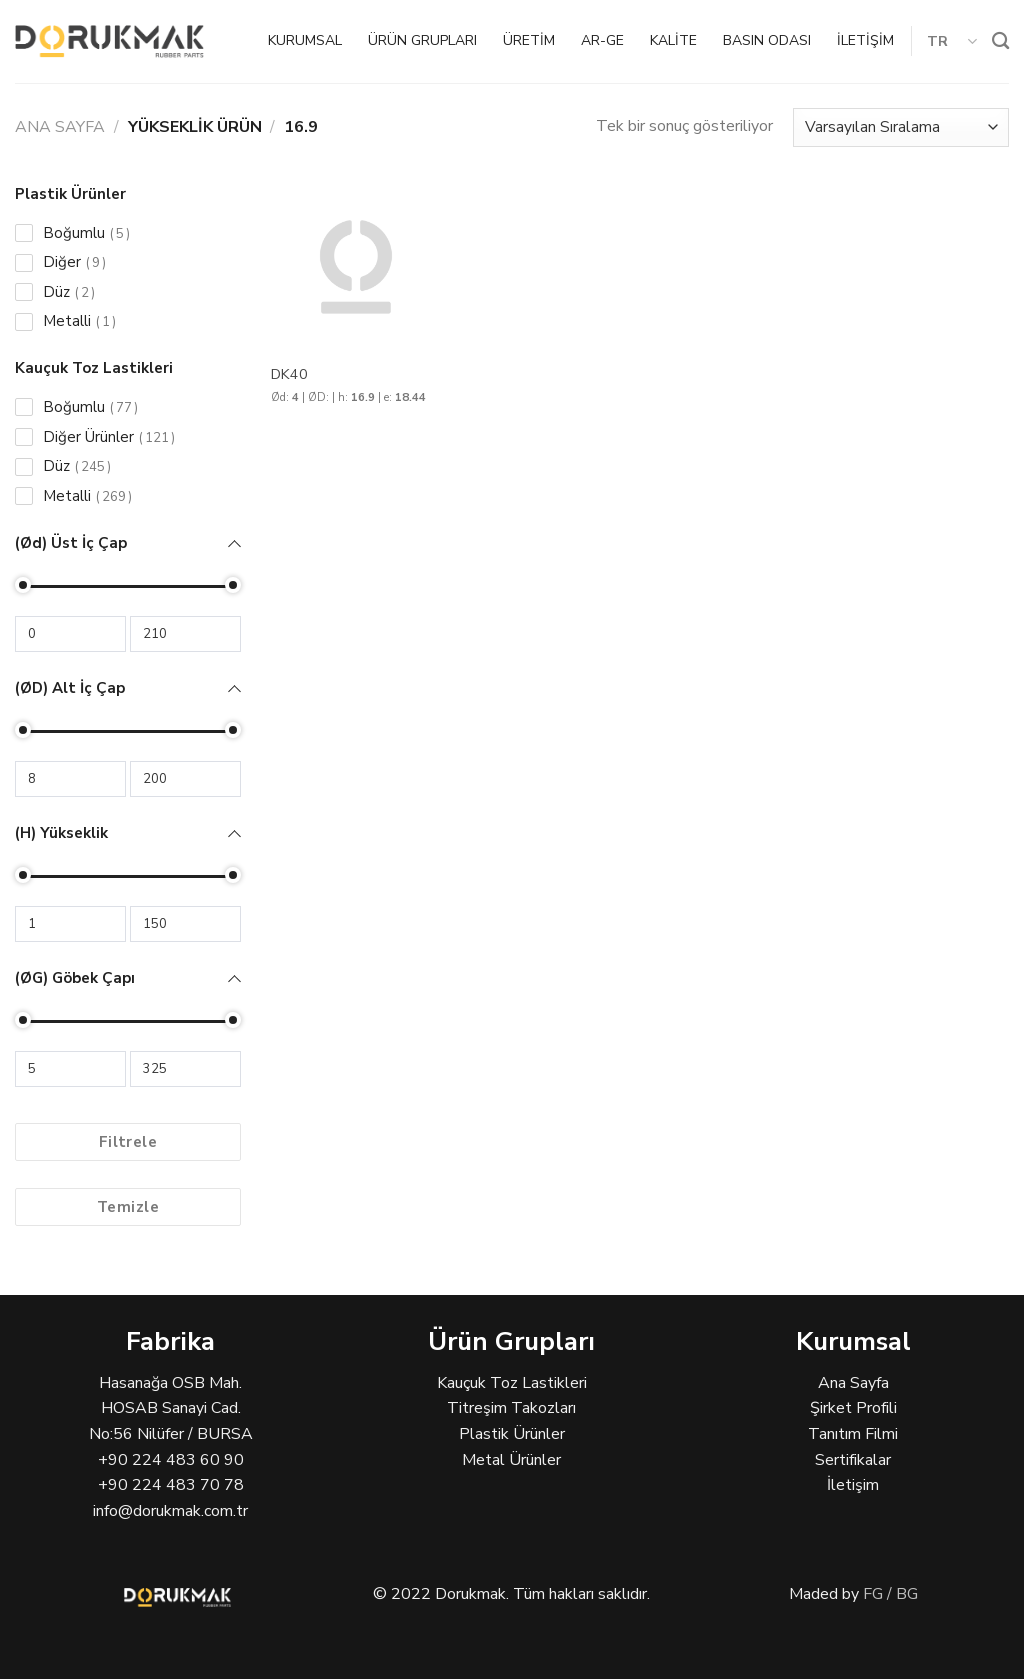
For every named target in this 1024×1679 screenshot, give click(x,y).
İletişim (853, 1485)
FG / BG (890, 1594)
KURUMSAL (305, 40)
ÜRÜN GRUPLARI (422, 40)
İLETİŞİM (865, 40)
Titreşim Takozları (511, 1408)
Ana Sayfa (60, 127)
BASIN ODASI (767, 40)
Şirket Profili (853, 1408)
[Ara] (1000, 41)
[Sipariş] (901, 127)
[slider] (23, 585)
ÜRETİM (529, 40)
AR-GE (602, 40)
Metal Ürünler (511, 1460)
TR (952, 41)
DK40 (289, 374)
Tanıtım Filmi (853, 1434)
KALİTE (673, 40)
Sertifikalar (853, 1460)
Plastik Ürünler (512, 1434)
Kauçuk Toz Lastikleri (512, 1383)
